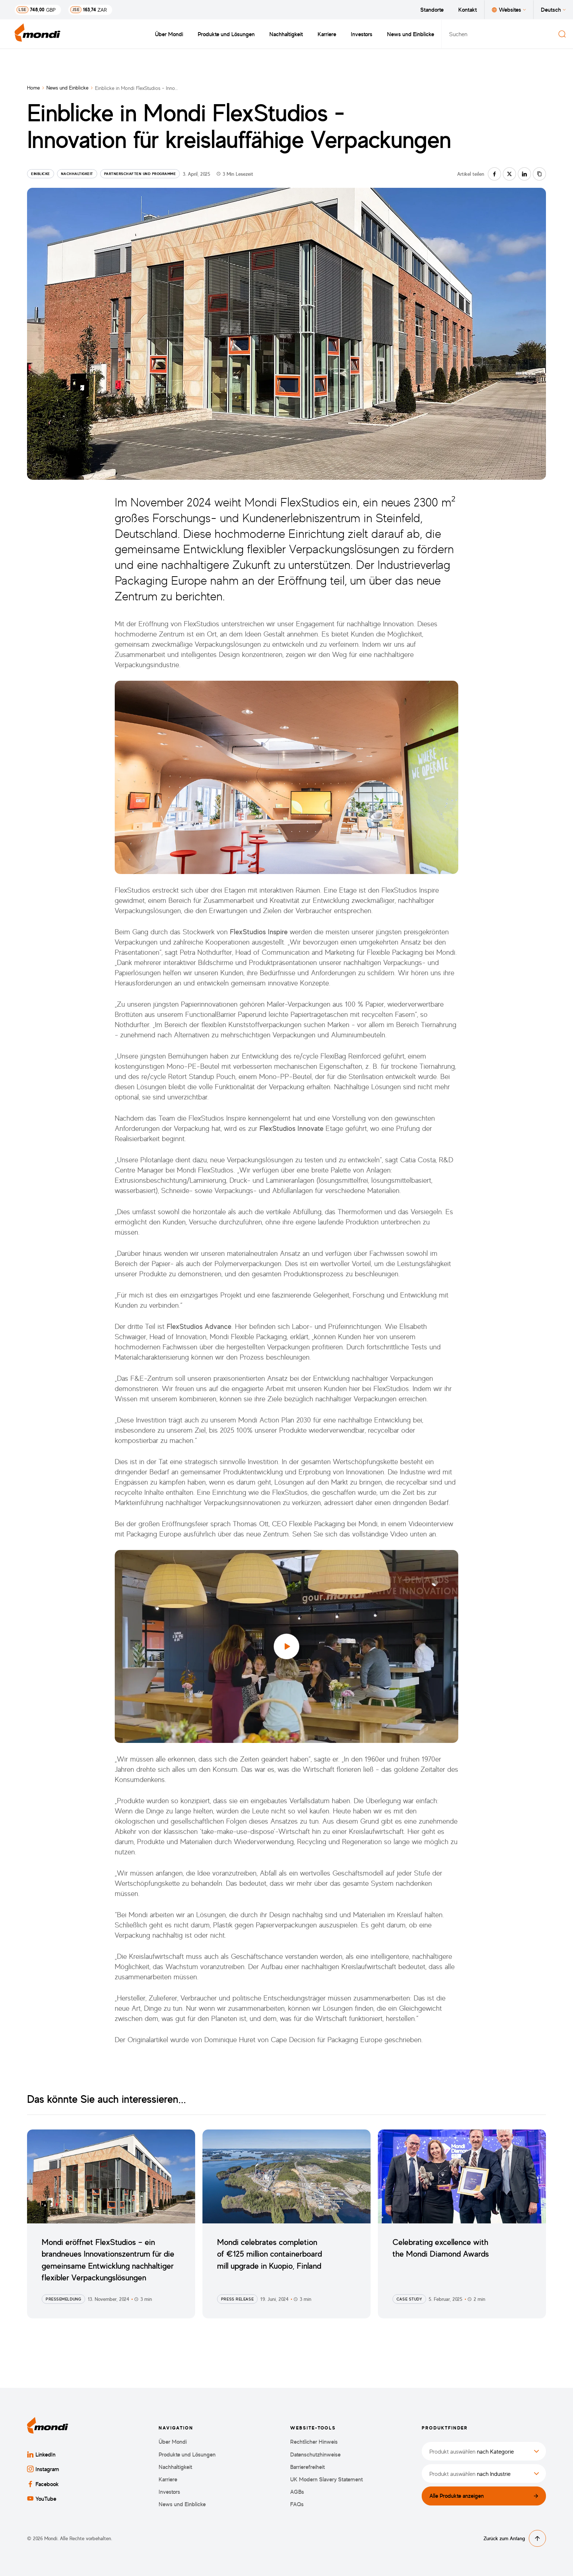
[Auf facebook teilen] (494, 174)
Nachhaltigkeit (286, 34)
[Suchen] (562, 34)
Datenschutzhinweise (315, 2454)
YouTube (41, 2498)
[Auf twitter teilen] (509, 174)
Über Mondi (169, 34)
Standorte (432, 9)
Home (33, 87)
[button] (286, 1646)
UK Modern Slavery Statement (326, 2479)
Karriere (327, 34)
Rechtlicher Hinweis (314, 2441)
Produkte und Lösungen (226, 34)
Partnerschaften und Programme (140, 173)
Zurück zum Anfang (514, 2538)
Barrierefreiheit (307, 2466)
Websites (509, 9)
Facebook (43, 2484)
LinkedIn (41, 2454)
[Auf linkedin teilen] (524, 174)
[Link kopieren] (539, 174)
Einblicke (40, 173)
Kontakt (467, 9)
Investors (361, 34)
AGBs (297, 2491)
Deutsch (553, 9)
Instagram (43, 2469)
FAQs (297, 2504)
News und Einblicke (410, 34)
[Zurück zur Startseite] (38, 34)
